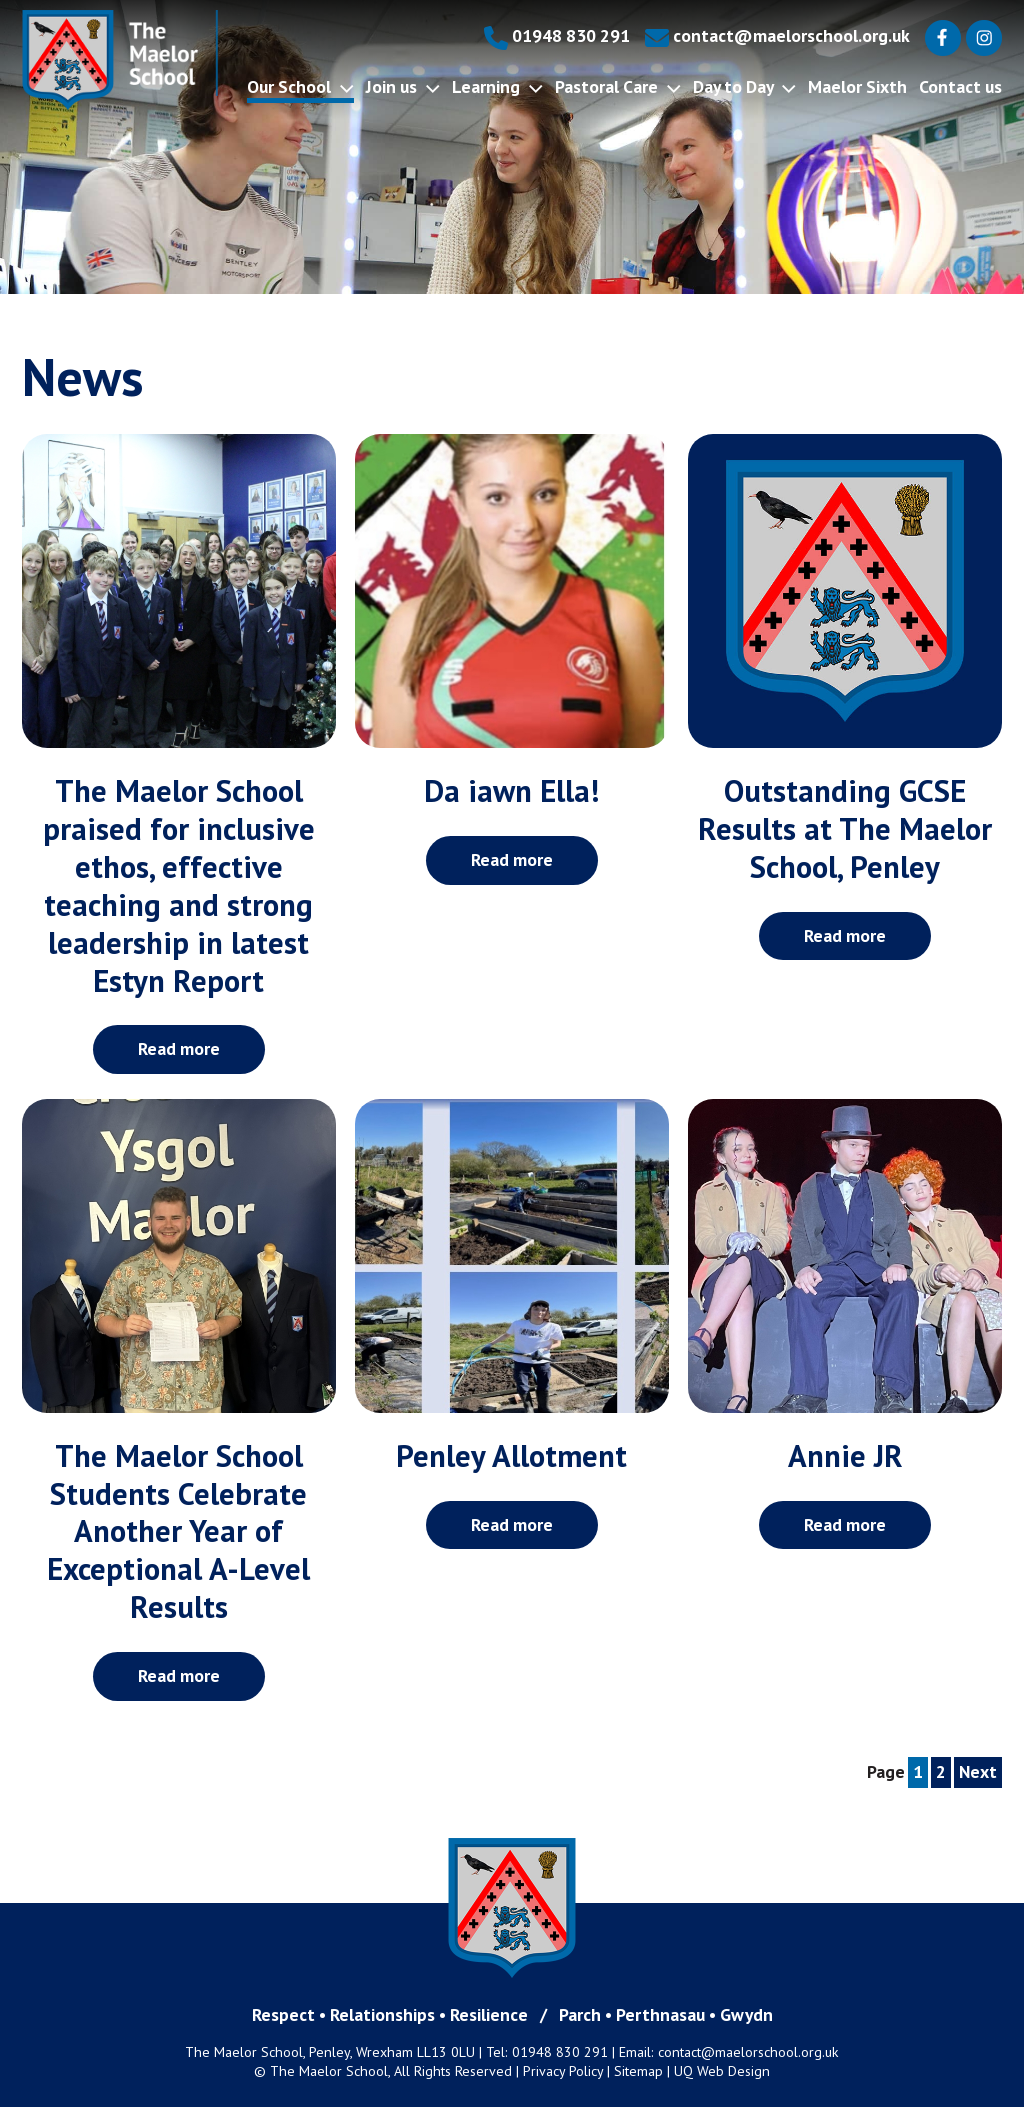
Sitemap (638, 2071)
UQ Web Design (722, 2071)
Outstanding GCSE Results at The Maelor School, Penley (845, 829)
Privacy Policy (563, 2071)
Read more (179, 1048)
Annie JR (845, 1456)
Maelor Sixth (857, 86)
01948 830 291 (557, 35)
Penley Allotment (511, 1456)
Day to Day (744, 86)
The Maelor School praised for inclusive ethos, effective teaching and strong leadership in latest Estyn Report (179, 886)
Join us (403, 86)
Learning (497, 86)
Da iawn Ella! (511, 791)
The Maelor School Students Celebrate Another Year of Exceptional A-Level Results (178, 1532)
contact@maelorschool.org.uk (777, 35)
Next (978, 1771)
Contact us (960, 86)
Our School (300, 86)
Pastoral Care (618, 86)
